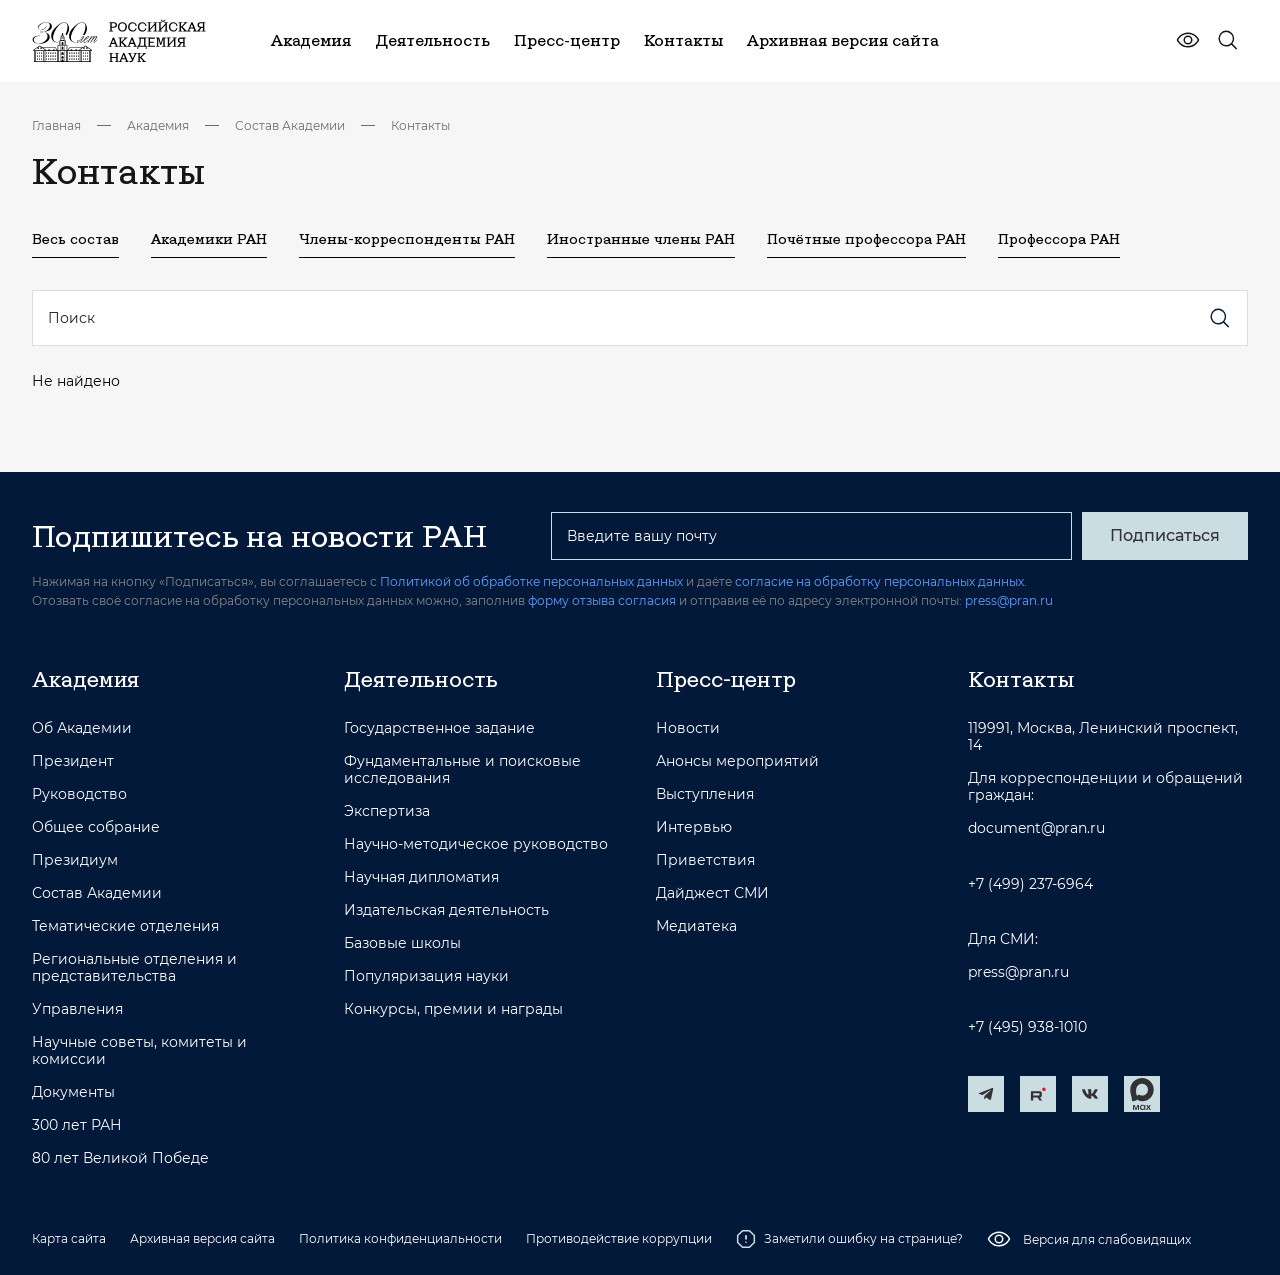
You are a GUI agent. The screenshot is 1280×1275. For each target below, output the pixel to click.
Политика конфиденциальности (400, 1238)
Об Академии (82, 728)
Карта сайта (69, 1238)
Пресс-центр (726, 679)
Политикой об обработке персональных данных (531, 581)
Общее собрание (96, 827)
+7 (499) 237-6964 (1030, 884)
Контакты (420, 125)
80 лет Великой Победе (120, 1158)
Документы (73, 1092)
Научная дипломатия (421, 877)
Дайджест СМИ (712, 893)
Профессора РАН (1059, 239)
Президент (73, 761)
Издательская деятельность (446, 910)
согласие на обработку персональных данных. (881, 581)
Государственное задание (439, 728)
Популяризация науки (426, 976)
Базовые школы (402, 943)
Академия (158, 125)
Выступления (705, 794)
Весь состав (75, 239)
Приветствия (705, 860)
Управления (77, 1009)
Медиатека (696, 926)
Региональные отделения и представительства (134, 968)
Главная (56, 125)
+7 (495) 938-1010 (1027, 1027)
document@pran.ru (1036, 828)
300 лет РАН (77, 1125)
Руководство (79, 794)
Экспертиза (387, 811)
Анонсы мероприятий (737, 761)
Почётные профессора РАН (866, 239)
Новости (688, 728)
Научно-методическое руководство (476, 844)
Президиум (75, 860)
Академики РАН (209, 239)
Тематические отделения (125, 926)
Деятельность (421, 679)
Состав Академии (290, 125)
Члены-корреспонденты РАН (407, 239)
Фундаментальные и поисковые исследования (462, 770)
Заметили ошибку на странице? (849, 1239)
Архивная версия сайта (202, 1238)
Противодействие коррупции (619, 1238)
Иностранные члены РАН (641, 239)
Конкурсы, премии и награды (453, 1009)
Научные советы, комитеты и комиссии (139, 1051)
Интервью (694, 827)
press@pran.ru (1009, 600)
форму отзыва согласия (602, 600)
